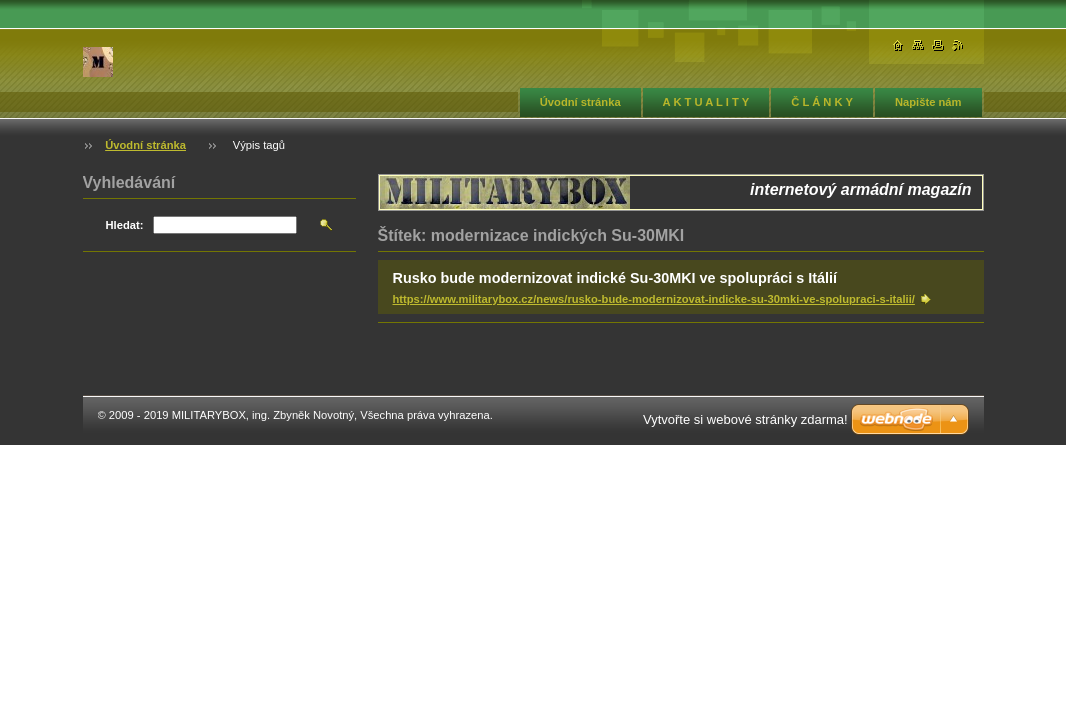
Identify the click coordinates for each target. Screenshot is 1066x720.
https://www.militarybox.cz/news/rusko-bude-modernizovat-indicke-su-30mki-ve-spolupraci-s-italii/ (654, 299)
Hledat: (125, 225)
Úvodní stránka (580, 102)
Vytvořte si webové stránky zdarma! (745, 419)
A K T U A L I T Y (706, 102)
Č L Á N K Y (822, 102)
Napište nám (928, 102)
